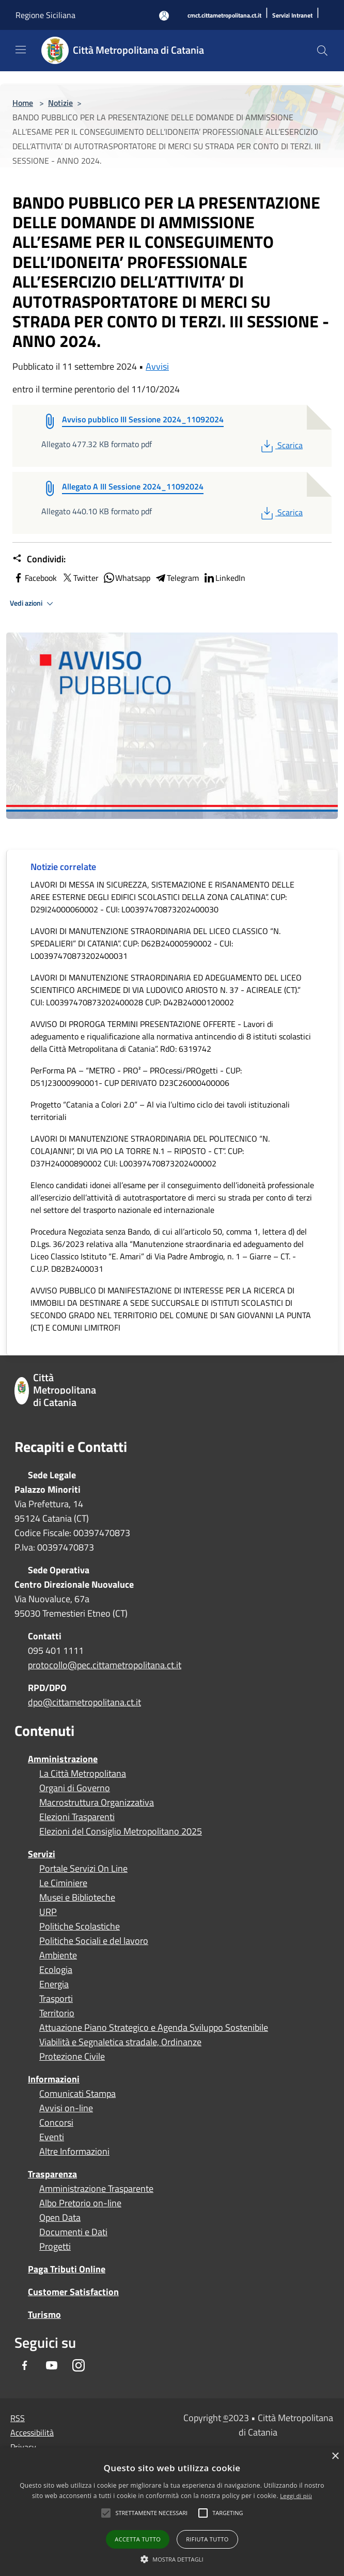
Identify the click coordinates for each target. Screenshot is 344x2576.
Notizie (60, 103)
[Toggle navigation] (20, 49)
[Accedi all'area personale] (164, 15)
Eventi (51, 2137)
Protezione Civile (72, 2056)
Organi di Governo (74, 1788)
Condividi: (39, 559)
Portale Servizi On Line (83, 1868)
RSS (17, 2418)
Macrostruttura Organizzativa (96, 1802)
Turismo (44, 2314)
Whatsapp (126, 578)
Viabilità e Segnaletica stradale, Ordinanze (120, 2042)
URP (48, 1912)
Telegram (176, 578)
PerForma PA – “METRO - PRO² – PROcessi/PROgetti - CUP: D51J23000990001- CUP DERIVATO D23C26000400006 (136, 1076)
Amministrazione (63, 1759)
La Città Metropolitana (82, 1773)
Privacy (23, 2447)
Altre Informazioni (74, 2151)
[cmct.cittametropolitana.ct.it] (224, 16)
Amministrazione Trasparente (96, 2188)
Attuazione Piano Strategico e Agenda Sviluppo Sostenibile (153, 2027)
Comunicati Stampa (77, 2093)
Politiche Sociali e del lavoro (93, 1941)
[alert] (172, 2511)
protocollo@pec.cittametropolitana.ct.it (104, 1665)
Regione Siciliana (45, 15)
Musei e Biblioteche (77, 1897)
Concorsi (56, 2122)
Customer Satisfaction (73, 2292)
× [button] (335, 2456)
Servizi (41, 1854)
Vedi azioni (33, 603)
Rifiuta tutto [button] (207, 2539)
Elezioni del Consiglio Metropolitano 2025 (120, 1831)
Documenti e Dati (73, 2232)
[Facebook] (24, 2366)
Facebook (34, 578)
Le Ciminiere (63, 1883)
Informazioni (54, 2079)
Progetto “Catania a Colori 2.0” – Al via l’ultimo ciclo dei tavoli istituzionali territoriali (160, 1110)
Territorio (56, 2013)
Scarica (281, 445)
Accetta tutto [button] (138, 2539)
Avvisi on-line (66, 2108)
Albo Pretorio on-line (80, 2203)
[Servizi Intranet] (292, 16)
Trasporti (56, 1998)
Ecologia (55, 1969)
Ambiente (58, 1955)
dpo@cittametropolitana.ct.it (84, 1702)
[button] (151, 2513)
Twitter (80, 578)
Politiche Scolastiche (79, 1926)
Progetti (55, 2246)
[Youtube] (51, 2366)
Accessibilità (32, 2432)
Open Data (60, 2217)
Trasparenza (52, 2174)
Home (22, 103)
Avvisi (157, 366)
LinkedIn (224, 578)
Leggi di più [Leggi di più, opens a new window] (296, 2496)
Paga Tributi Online (66, 2269)
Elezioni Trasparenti (77, 1817)
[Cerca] (322, 50)
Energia (54, 1984)
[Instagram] (78, 2366)
